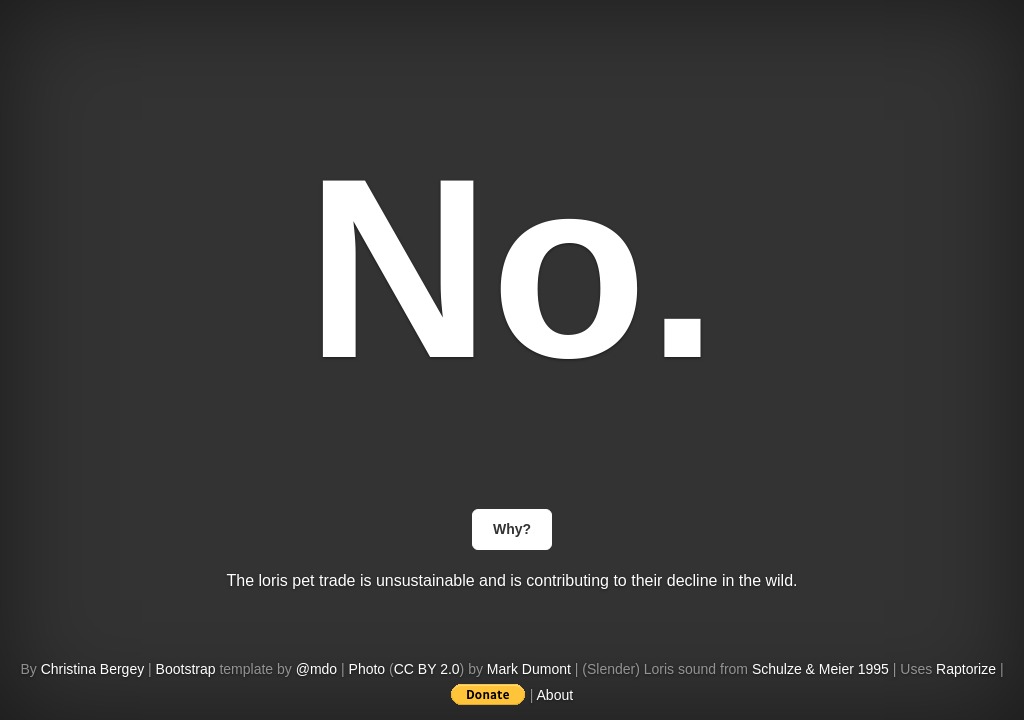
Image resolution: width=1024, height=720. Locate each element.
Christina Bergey (93, 669)
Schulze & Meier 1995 (820, 669)
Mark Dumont (529, 669)
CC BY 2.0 (427, 669)
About (555, 695)
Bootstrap (186, 669)
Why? (512, 529)
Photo (367, 669)
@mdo (316, 669)
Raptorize (966, 669)
